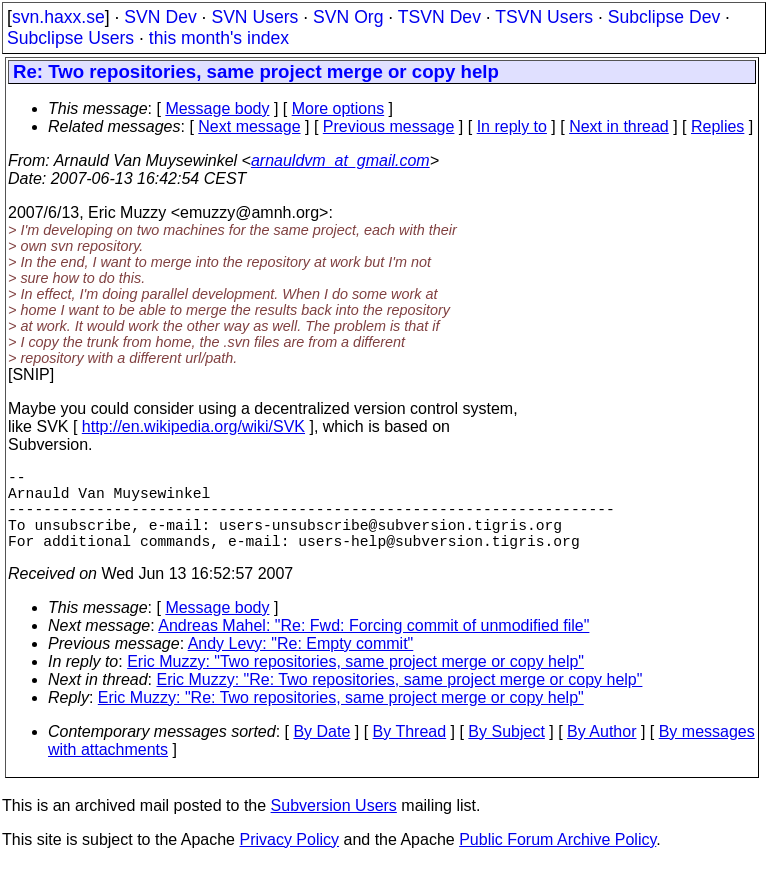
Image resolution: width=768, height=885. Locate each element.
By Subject (506, 751)
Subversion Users (334, 825)
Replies (717, 126)
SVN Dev (160, 17)
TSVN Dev (439, 17)
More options (338, 108)
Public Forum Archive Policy (557, 859)
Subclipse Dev (664, 17)
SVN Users (254, 17)
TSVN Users (544, 17)
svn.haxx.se (58, 17)
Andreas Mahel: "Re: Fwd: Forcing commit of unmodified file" (373, 645)
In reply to (512, 126)
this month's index (219, 38)
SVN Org (348, 17)
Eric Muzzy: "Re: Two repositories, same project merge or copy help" (400, 699)
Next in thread (619, 126)
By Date (321, 751)
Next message (249, 126)
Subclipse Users (70, 38)
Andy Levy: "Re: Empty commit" (301, 663)
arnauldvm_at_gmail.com (340, 160)
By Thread (410, 751)
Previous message (389, 126)
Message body (217, 108)
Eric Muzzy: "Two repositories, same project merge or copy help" (355, 681)
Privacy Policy (289, 859)
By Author (601, 751)
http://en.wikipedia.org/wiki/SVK (193, 426)
